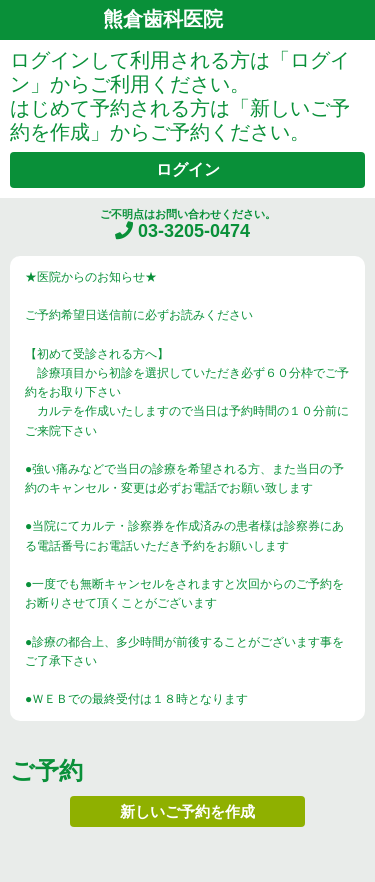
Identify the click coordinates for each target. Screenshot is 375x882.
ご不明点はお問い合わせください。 (188, 224)
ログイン (188, 169)
